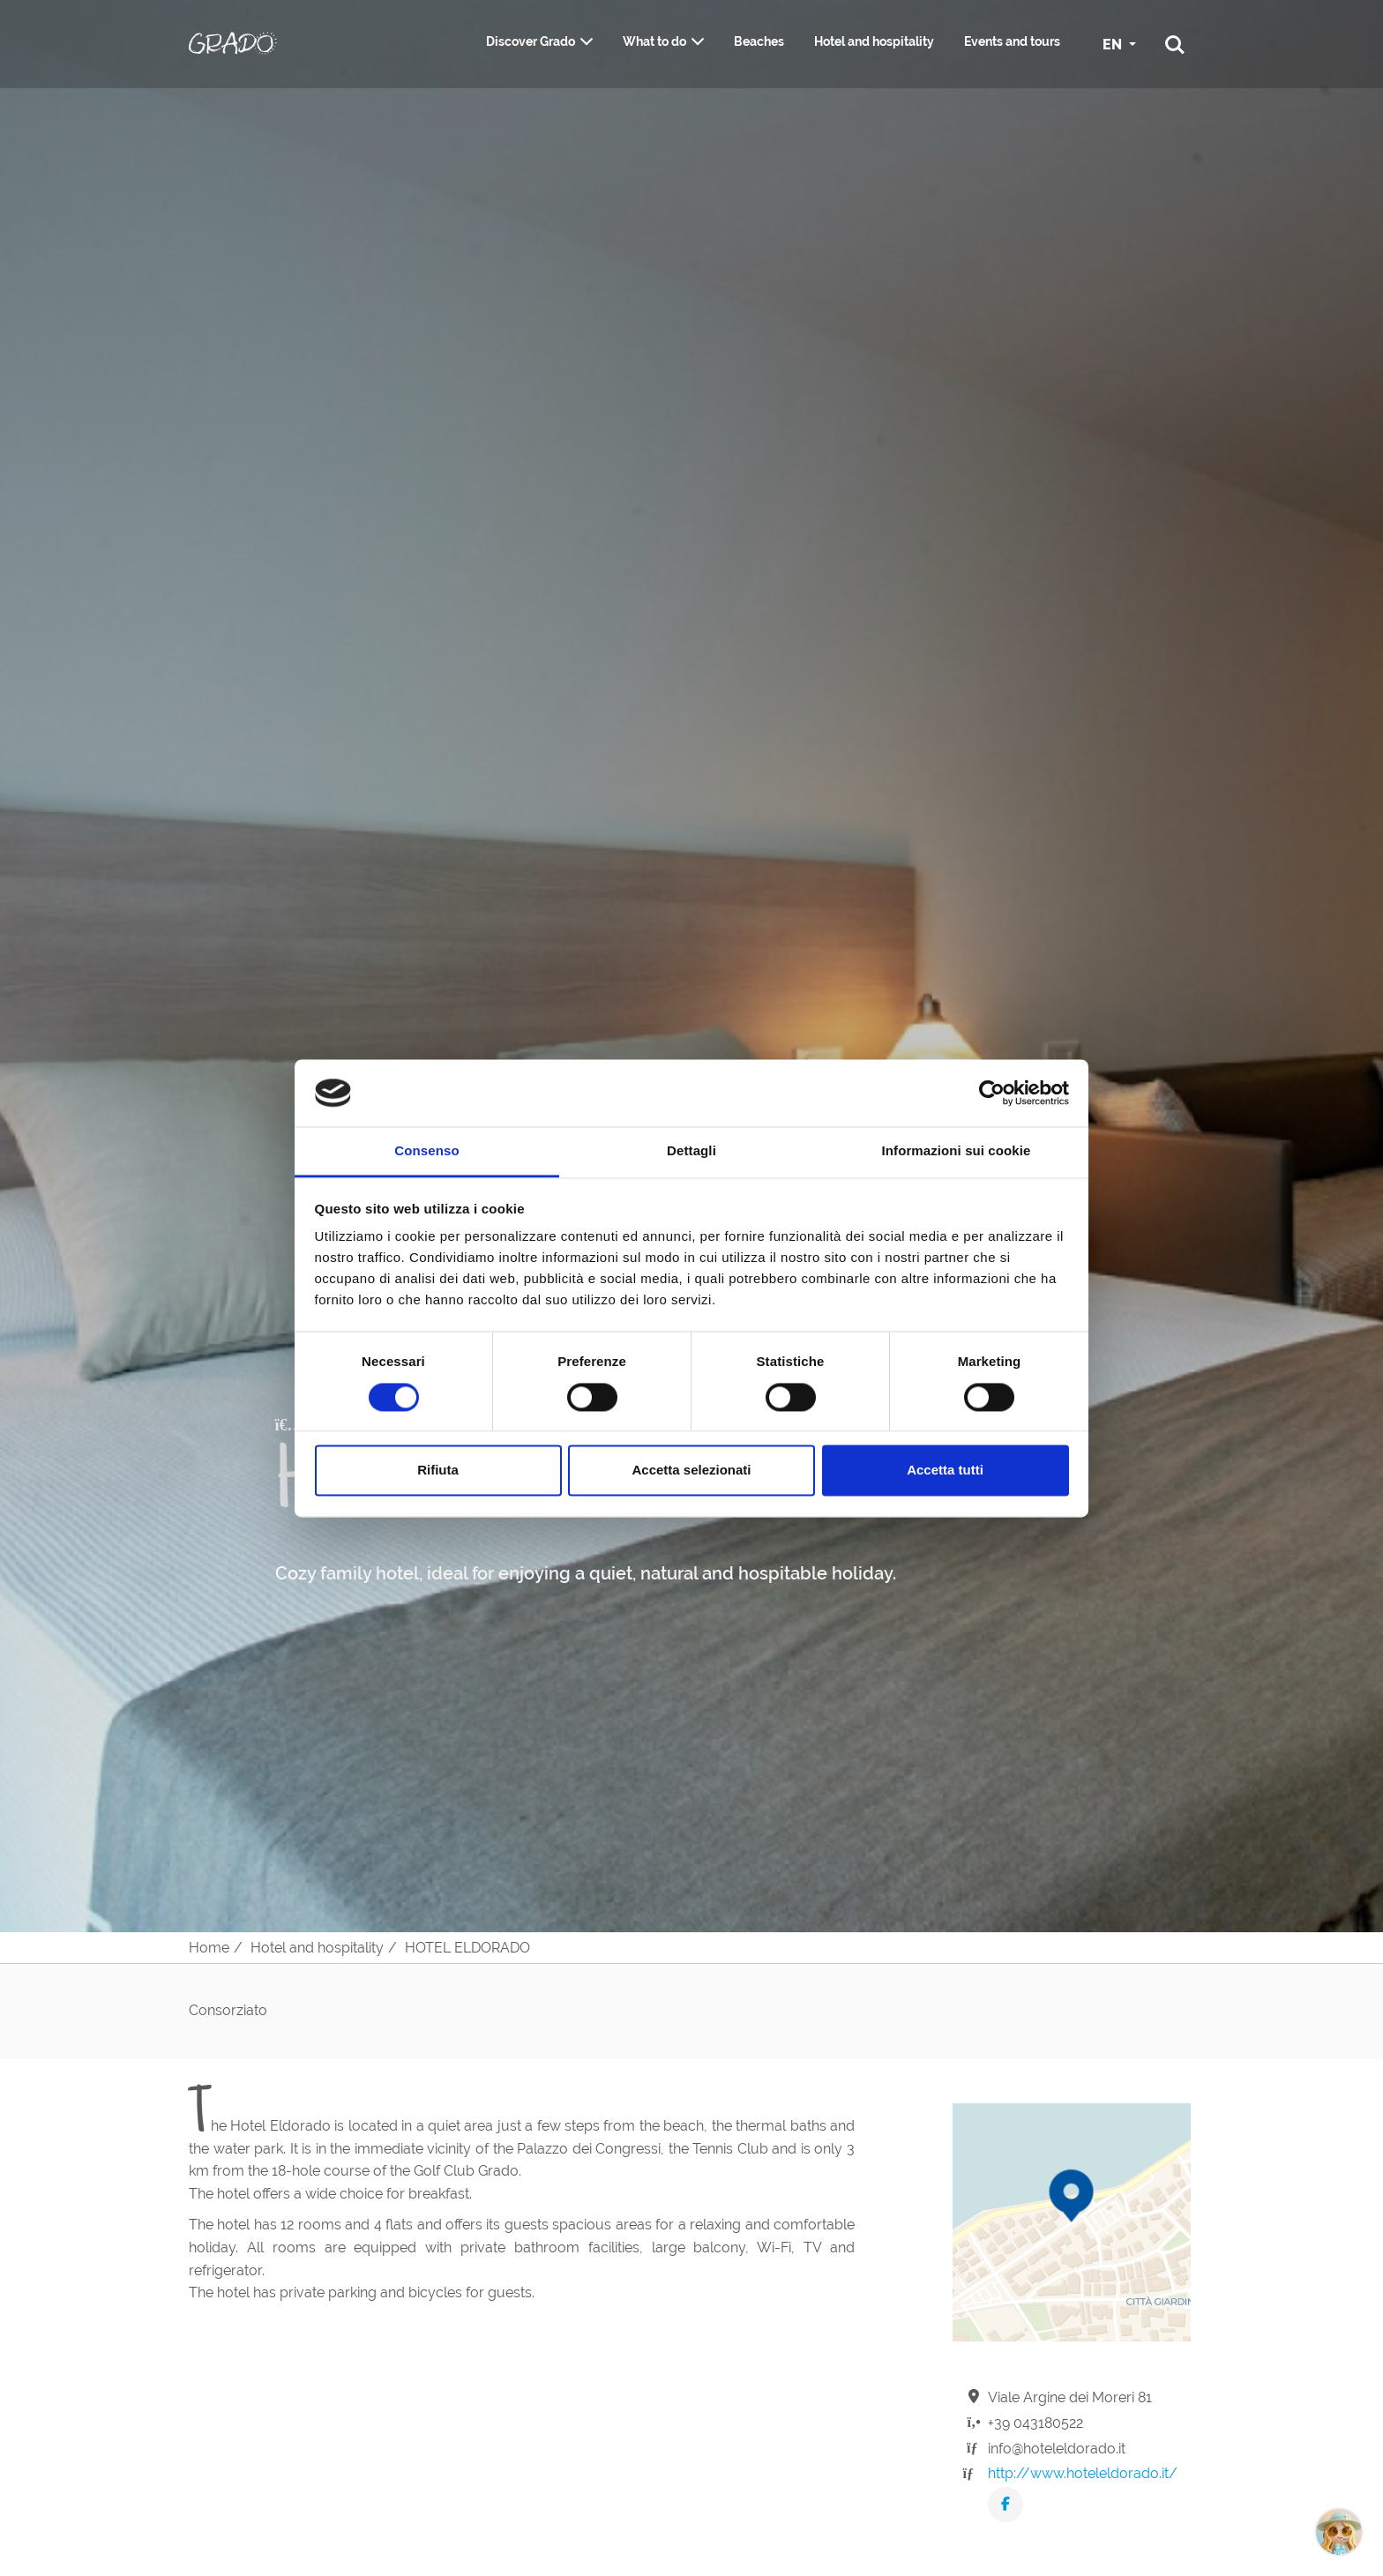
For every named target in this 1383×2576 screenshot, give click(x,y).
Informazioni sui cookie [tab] (956, 1151)
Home (209, 1947)
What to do (654, 41)
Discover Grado (530, 41)
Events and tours (1012, 41)
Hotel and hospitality (874, 41)
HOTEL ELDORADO (467, 1947)
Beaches (759, 41)
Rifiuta (438, 1470)
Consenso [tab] (426, 1151)
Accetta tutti (945, 1470)
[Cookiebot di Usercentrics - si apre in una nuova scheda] (992, 1092)
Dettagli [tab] (691, 1151)
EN (1114, 44)
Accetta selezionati (691, 1470)
